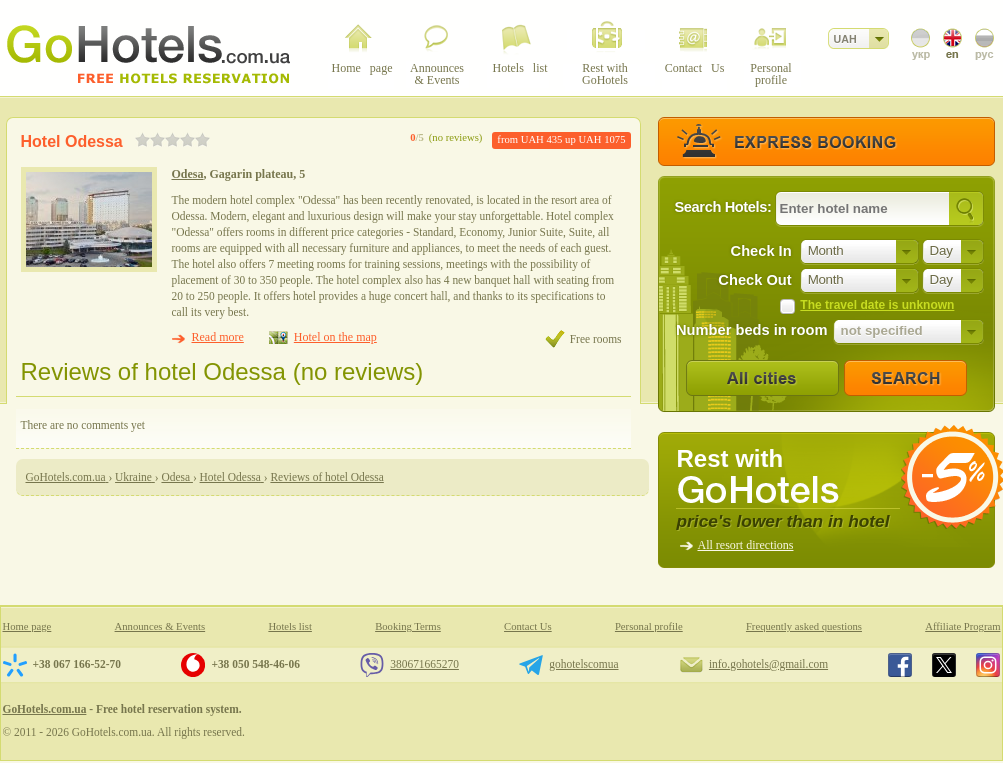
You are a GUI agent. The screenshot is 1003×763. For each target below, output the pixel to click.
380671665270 (424, 664)
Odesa (188, 174)
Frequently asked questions (804, 626)
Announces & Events (160, 626)
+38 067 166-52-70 (77, 664)
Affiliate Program (962, 626)
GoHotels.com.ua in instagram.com (988, 665)
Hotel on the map (335, 337)
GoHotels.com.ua (45, 709)
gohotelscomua (583, 664)
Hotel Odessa (72, 141)
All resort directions (746, 545)
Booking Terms (408, 626)
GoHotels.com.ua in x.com (944, 665)
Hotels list (290, 626)
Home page (27, 626)
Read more (218, 337)
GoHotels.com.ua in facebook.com (900, 665)
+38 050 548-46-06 (255, 664)
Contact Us (528, 626)
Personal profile (649, 626)
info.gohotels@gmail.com (768, 664)
